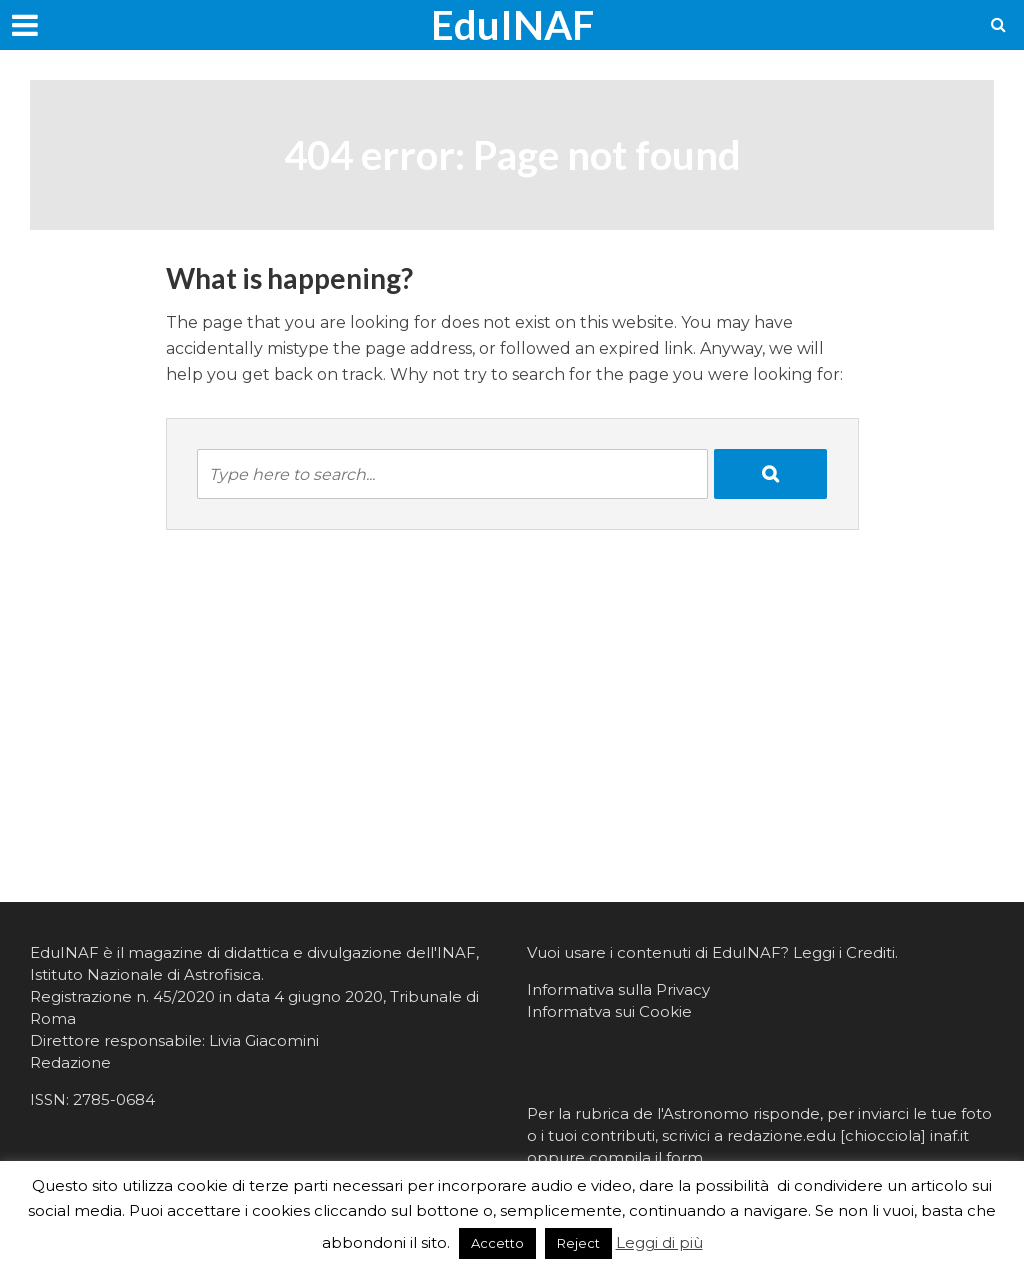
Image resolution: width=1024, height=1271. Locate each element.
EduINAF (512, 25)
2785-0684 (114, 1099)
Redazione (70, 1062)
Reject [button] (578, 1243)
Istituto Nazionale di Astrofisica (145, 974)
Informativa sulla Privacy (618, 989)
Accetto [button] (497, 1243)
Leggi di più (659, 1242)
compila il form (646, 1157)
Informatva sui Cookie (609, 1011)
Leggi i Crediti (844, 952)
